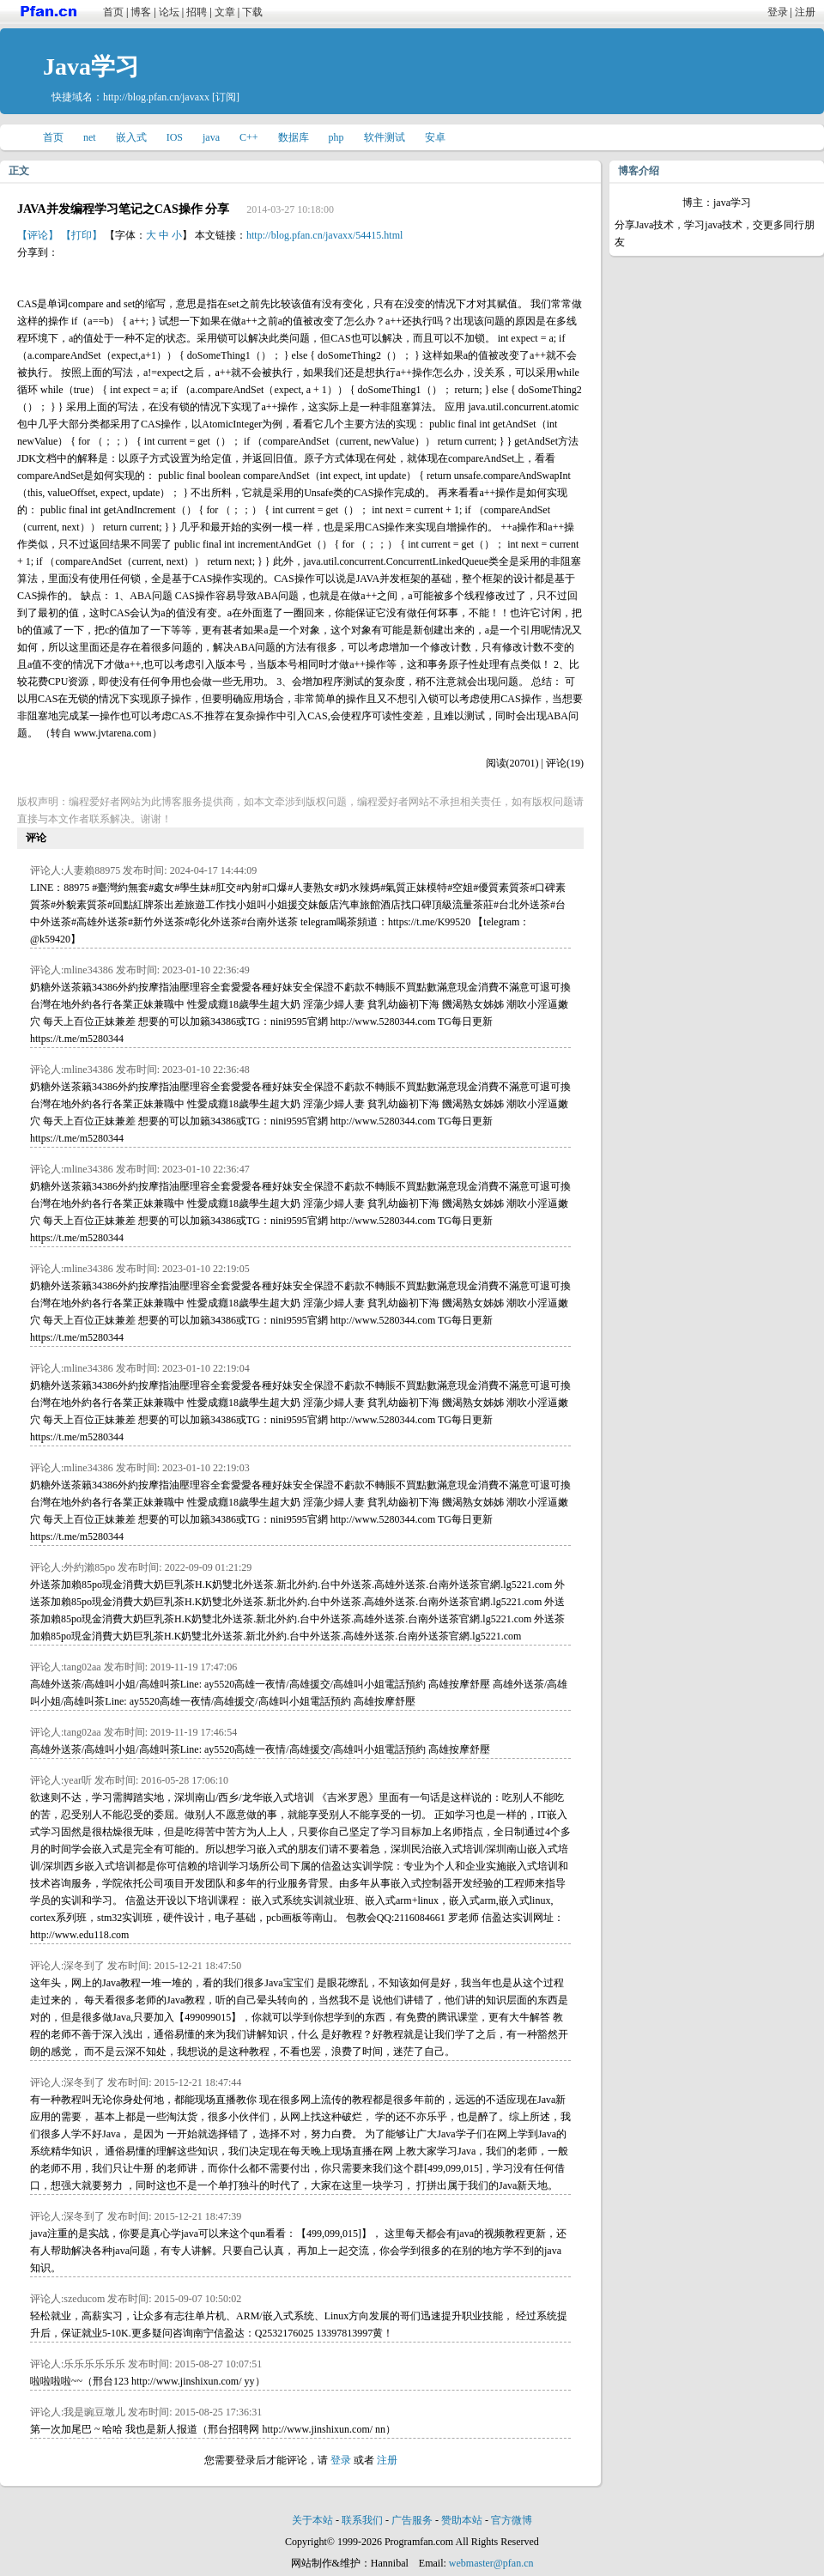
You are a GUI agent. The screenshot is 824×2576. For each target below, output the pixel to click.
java (211, 137)
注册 (805, 12)
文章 (225, 12)
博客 (140, 12)
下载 (252, 12)
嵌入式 (131, 137)
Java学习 (91, 66)
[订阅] (225, 97)
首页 (113, 12)
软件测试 (384, 137)
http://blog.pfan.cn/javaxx (156, 97)
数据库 (293, 137)
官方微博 (511, 2520)
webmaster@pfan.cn (491, 2563)
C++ (248, 137)
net (89, 137)
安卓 (435, 137)
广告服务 (412, 2520)
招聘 (196, 12)
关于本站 (312, 2520)
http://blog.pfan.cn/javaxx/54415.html (324, 235)
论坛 (169, 12)
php (336, 137)
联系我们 (362, 2520)
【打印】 (81, 235)
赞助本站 (461, 2520)
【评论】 (37, 235)
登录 (777, 12)
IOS (175, 137)
